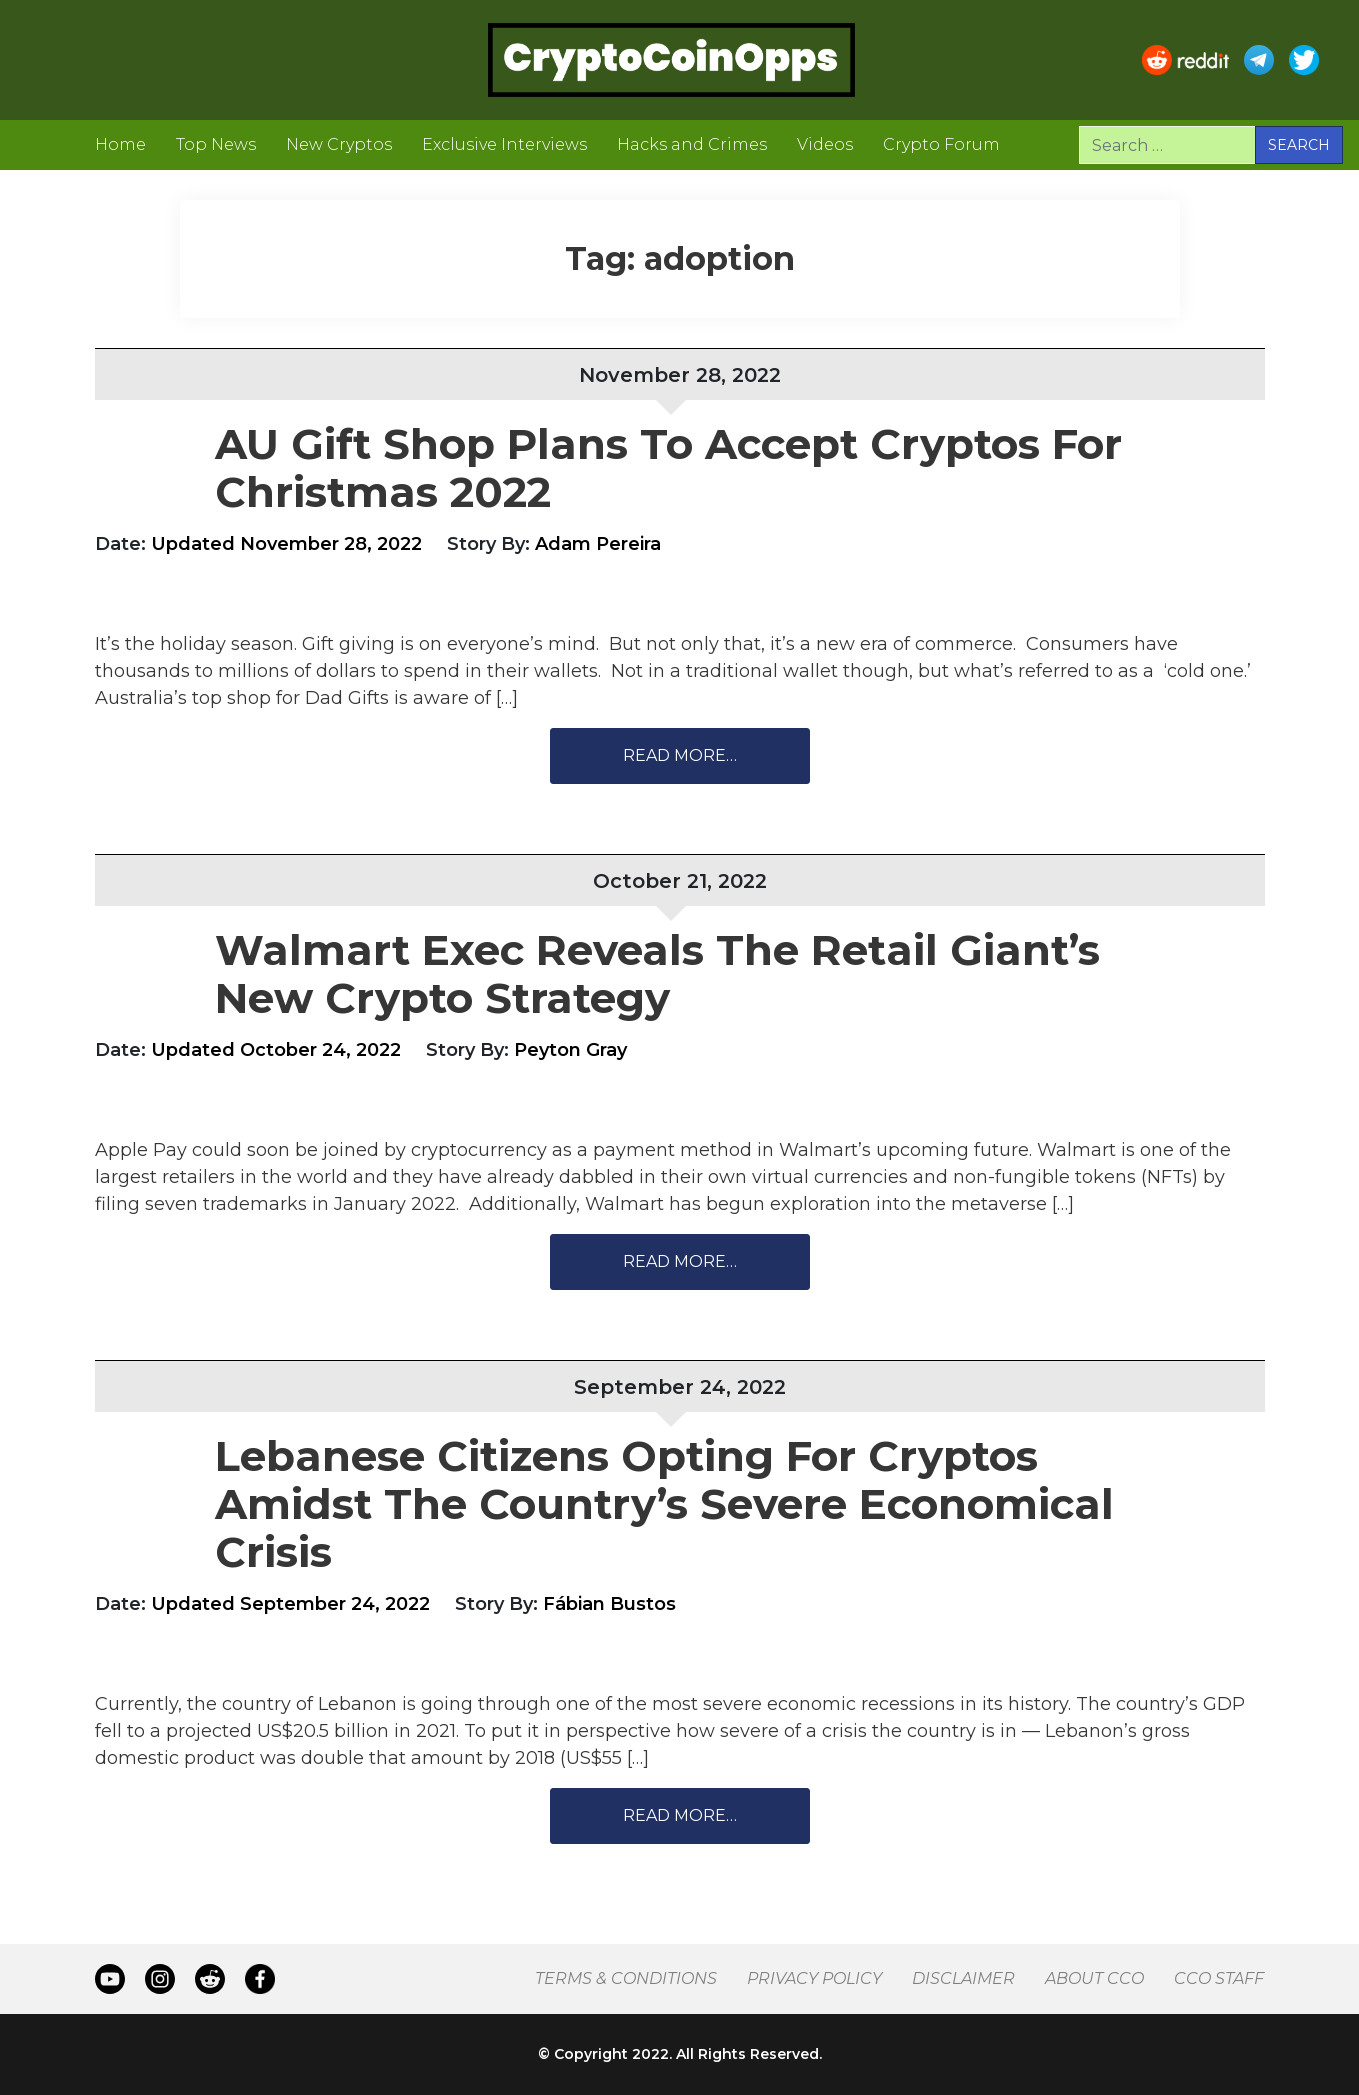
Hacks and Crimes (692, 144)
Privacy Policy (814, 1978)
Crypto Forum (941, 144)
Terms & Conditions (626, 1978)
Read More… (680, 755)
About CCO (1094, 1978)
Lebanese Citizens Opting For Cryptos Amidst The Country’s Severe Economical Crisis (664, 1504)
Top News (216, 144)
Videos (825, 144)
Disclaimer (963, 1978)
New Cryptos (339, 144)
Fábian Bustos (609, 1604)
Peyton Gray (570, 1050)
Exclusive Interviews (504, 144)
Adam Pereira (598, 544)
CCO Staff (1219, 1978)
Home (120, 144)
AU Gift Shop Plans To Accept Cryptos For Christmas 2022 (668, 468)
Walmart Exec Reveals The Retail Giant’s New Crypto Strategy (657, 974)
